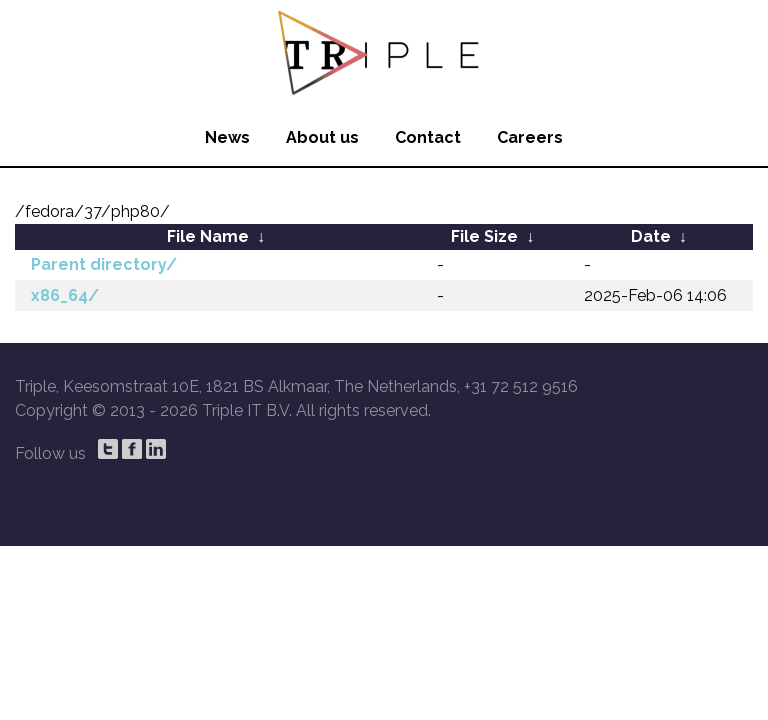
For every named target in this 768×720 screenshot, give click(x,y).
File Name (208, 236)
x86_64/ (65, 295)
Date (651, 236)
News (227, 137)
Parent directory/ (104, 264)
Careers (530, 137)
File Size (484, 236)
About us (322, 137)
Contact (428, 137)
